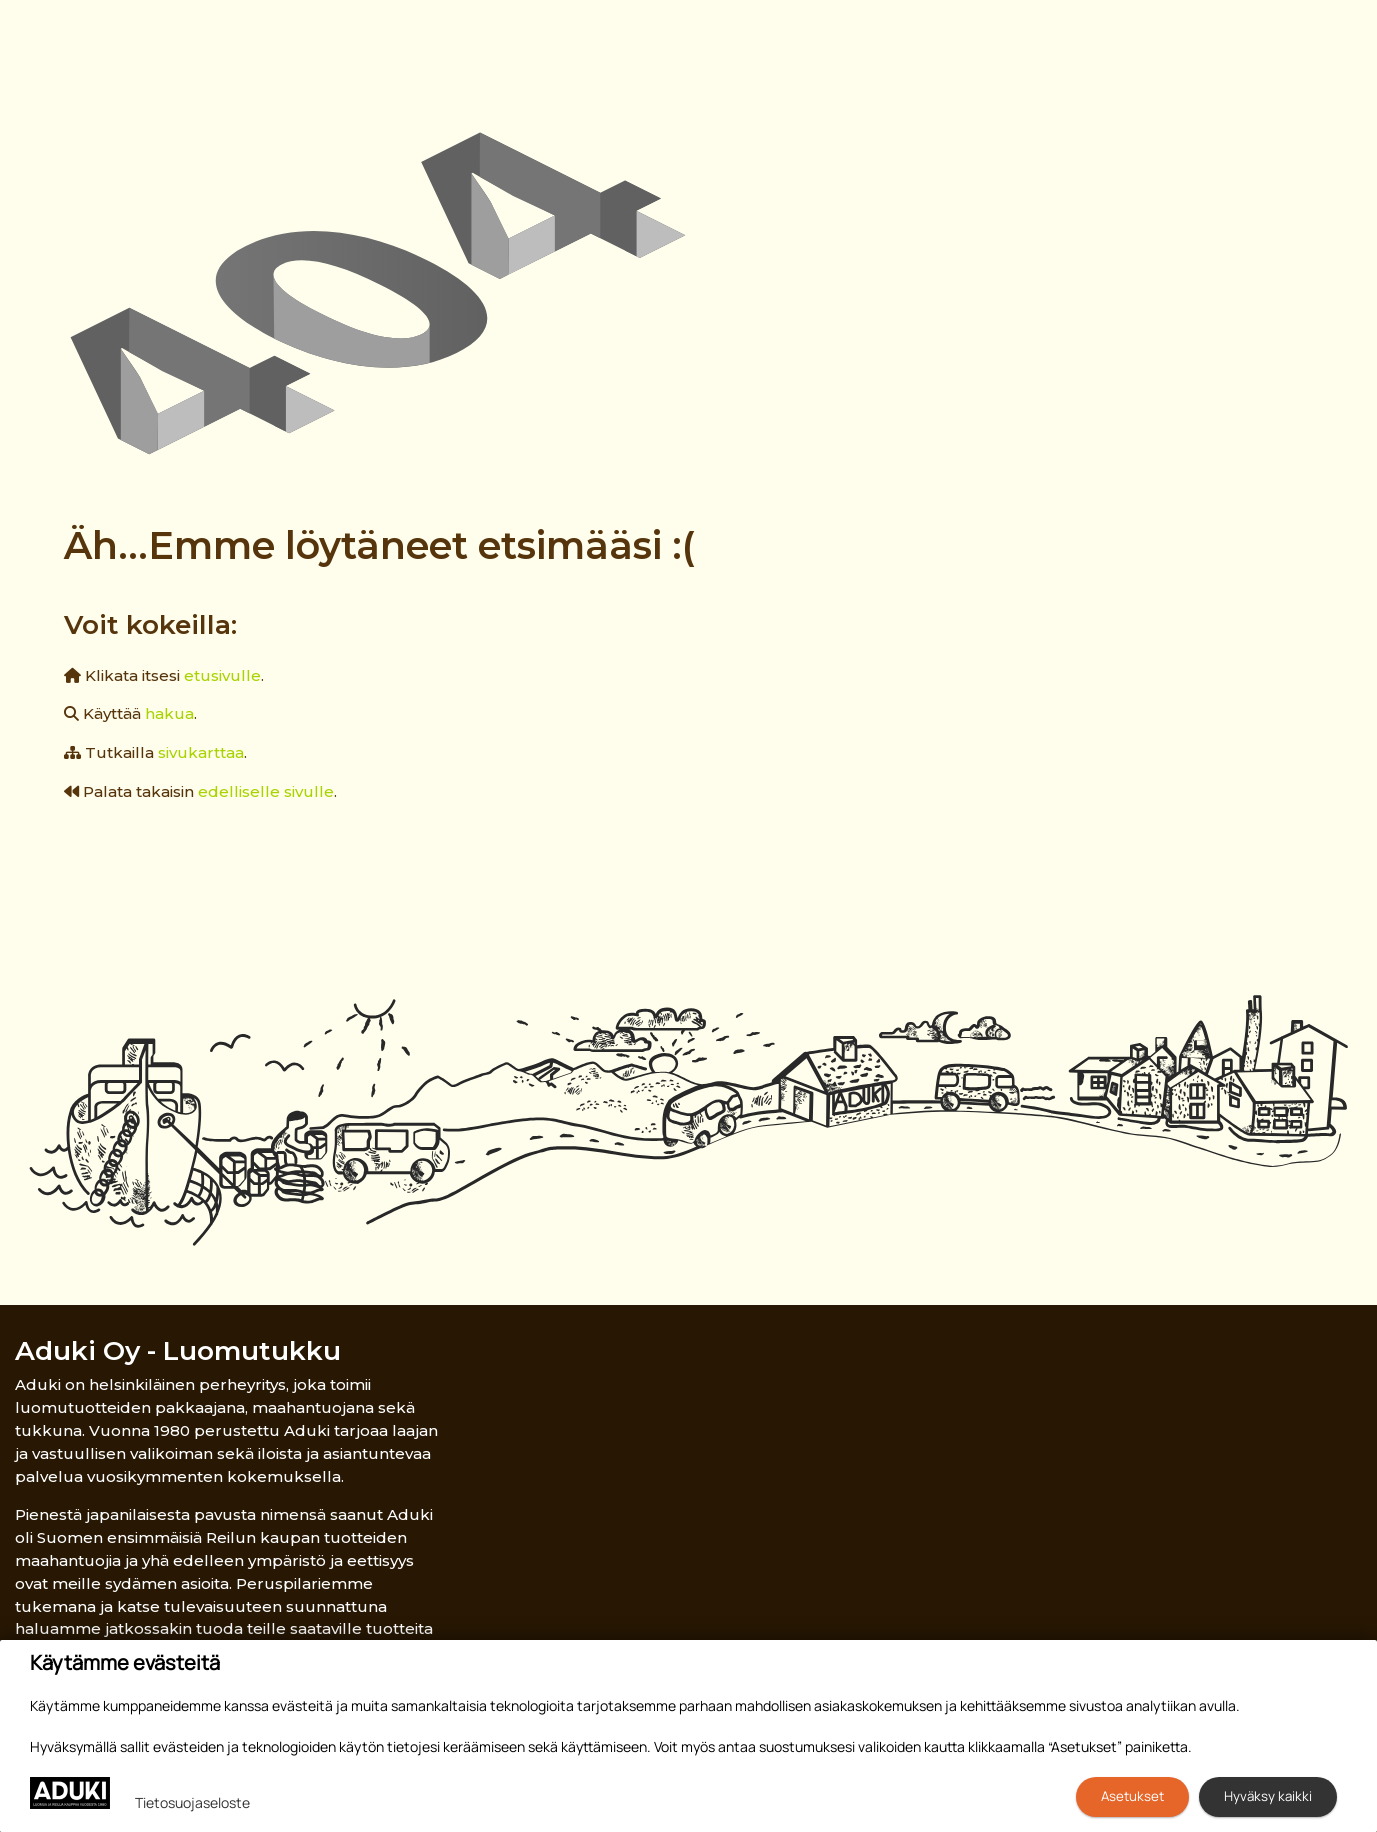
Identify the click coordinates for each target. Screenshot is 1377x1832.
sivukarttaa (201, 752)
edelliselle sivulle (266, 791)
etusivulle (222, 675)
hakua (169, 713)
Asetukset (1132, 1796)
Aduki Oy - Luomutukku (178, 1350)
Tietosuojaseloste (192, 1802)
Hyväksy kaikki (1268, 1796)
